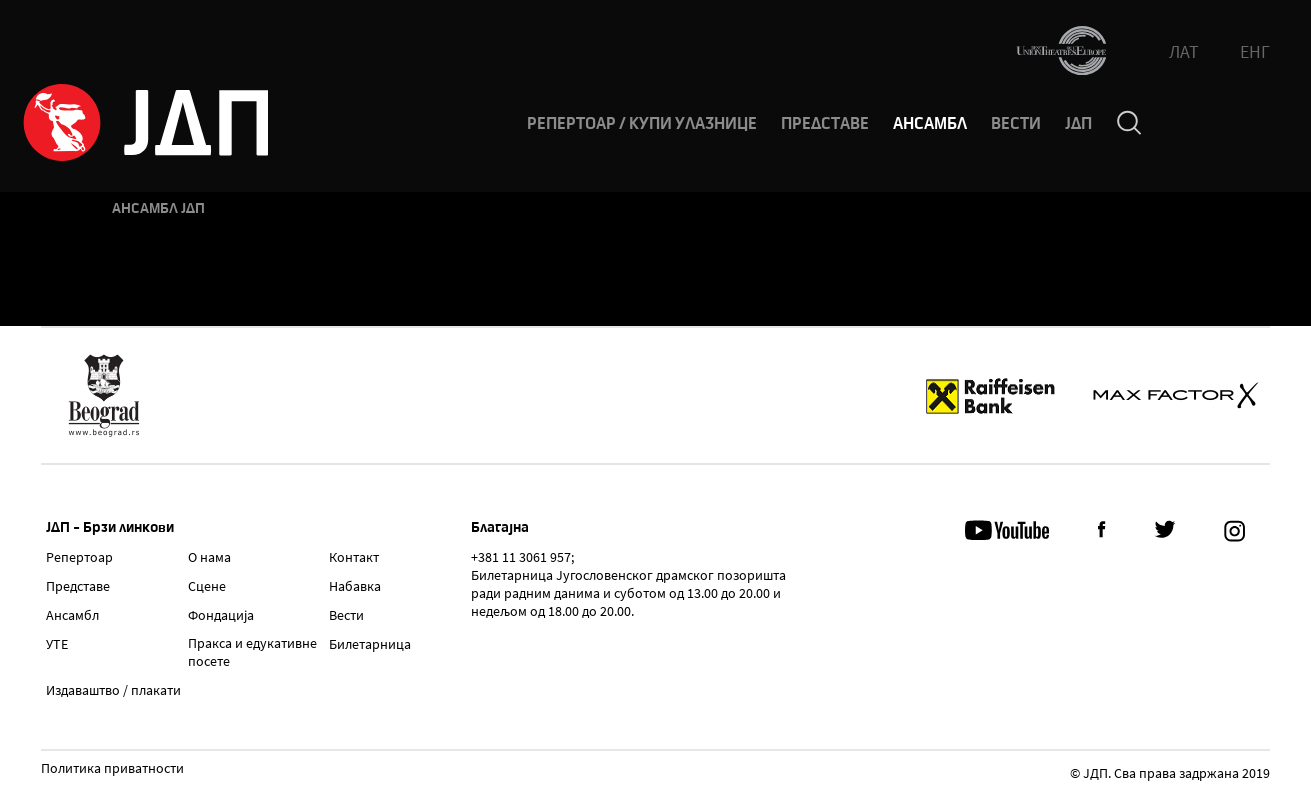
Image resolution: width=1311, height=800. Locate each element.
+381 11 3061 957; (522, 557)
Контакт (354, 557)
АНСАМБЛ (930, 124)
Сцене (207, 586)
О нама (209, 557)
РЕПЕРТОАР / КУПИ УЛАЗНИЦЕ (642, 124)
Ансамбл (72, 615)
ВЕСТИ (1016, 124)
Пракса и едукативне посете (252, 652)
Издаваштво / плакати (113, 690)
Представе (78, 586)
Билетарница (370, 644)
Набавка (355, 586)
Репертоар (79, 557)
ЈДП (1078, 124)
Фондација (221, 615)
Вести (346, 615)
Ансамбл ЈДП (158, 208)
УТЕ (57, 644)
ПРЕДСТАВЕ (825, 124)
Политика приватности (112, 769)
